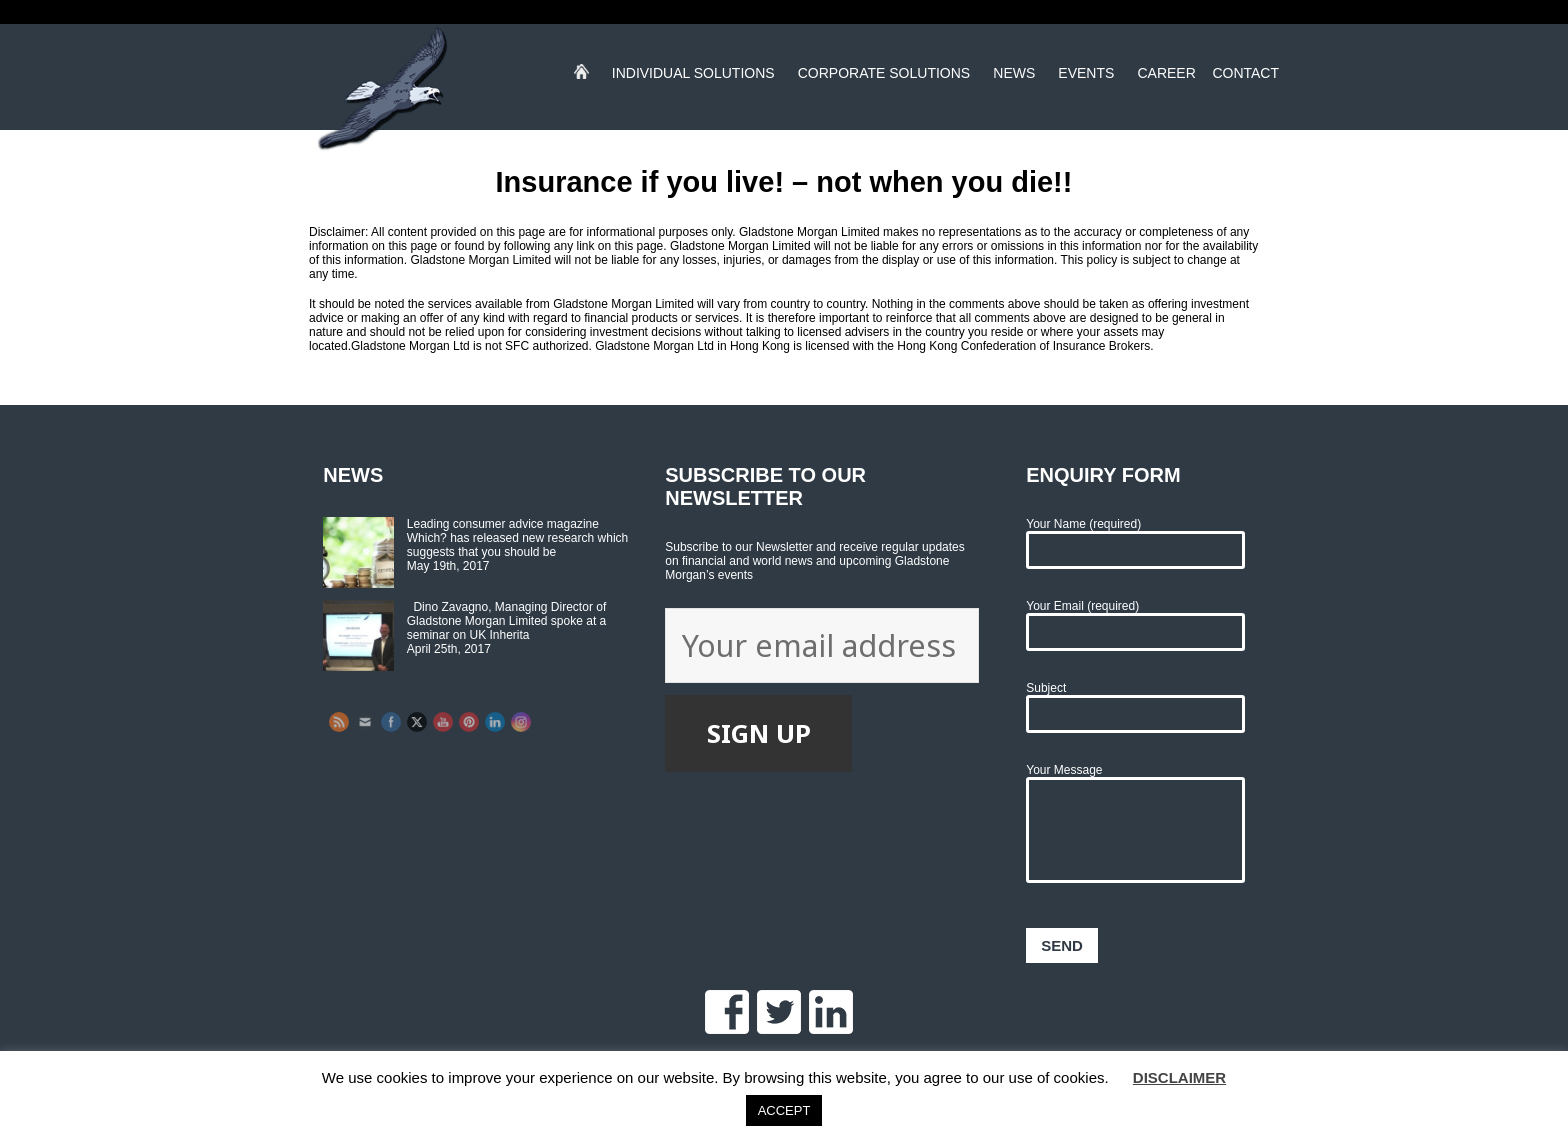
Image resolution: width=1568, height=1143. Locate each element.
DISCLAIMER (1179, 1077)
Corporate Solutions (884, 77)
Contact (1245, 77)
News (1014, 77)
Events (1086, 77)
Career (1166, 77)
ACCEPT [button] (784, 1110)
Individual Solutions (693, 77)
